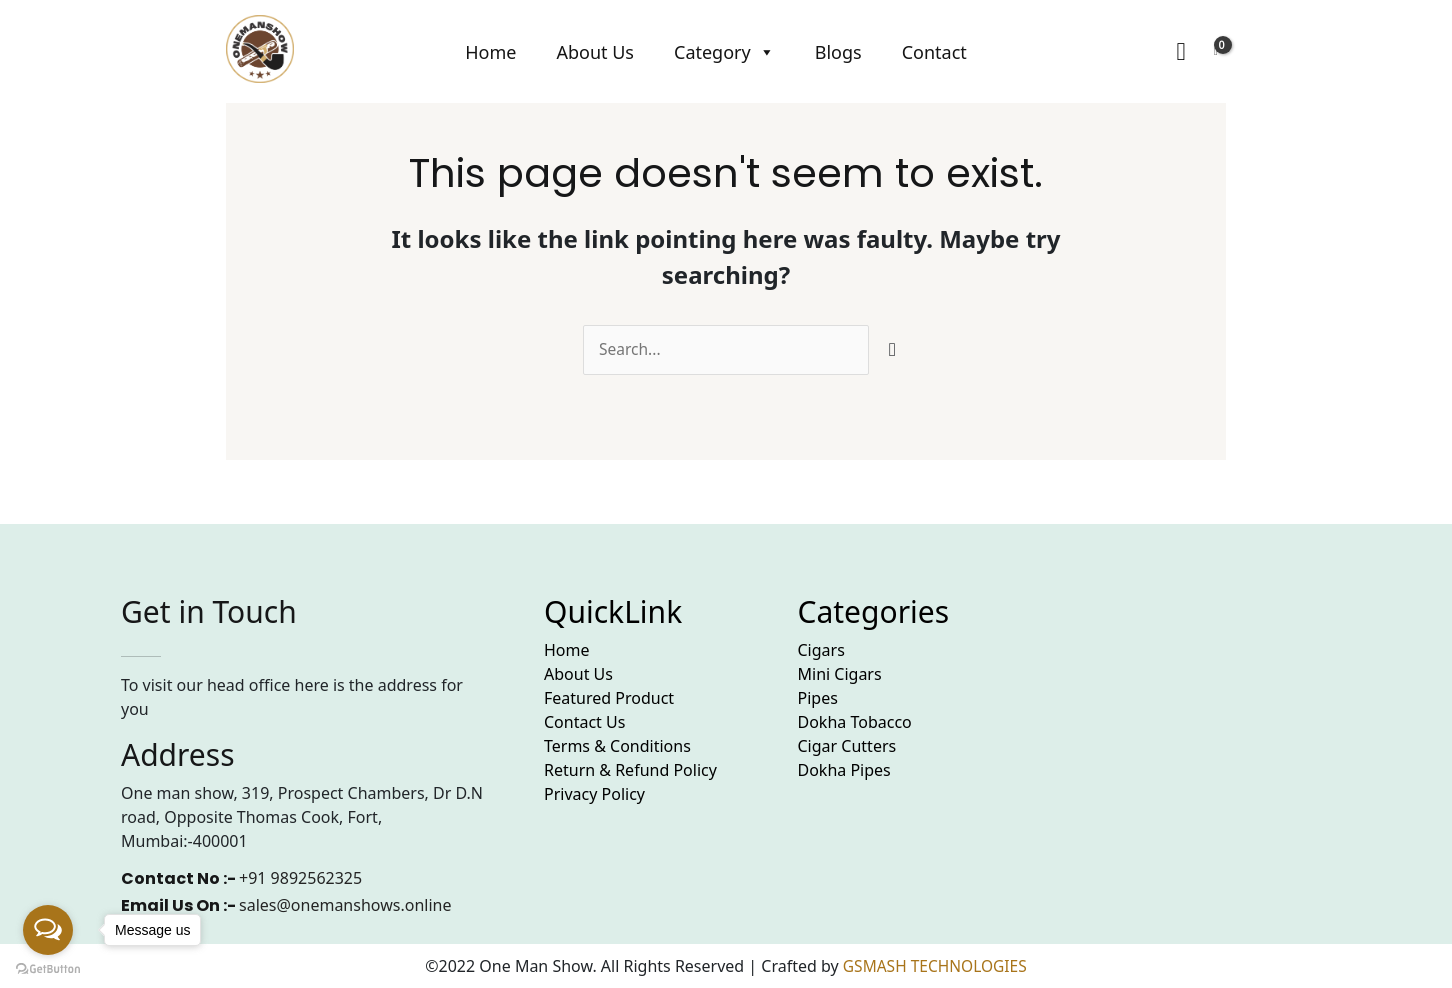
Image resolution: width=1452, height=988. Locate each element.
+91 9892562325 (300, 879)
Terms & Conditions (617, 747)
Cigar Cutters (847, 747)
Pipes (818, 699)
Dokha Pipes (844, 771)
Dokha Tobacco (855, 723)
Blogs (838, 52)
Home (490, 52)
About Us (595, 52)
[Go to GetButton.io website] (48, 968)
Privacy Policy (594, 795)
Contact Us (584, 723)
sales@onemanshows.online (345, 906)
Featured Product (609, 699)
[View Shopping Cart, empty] (1216, 52)
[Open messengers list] (48, 930)
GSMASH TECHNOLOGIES (935, 966)
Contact (934, 52)
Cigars (821, 651)
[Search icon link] (1180, 52)
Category (724, 52)
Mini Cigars (840, 675)
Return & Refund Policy (630, 771)
